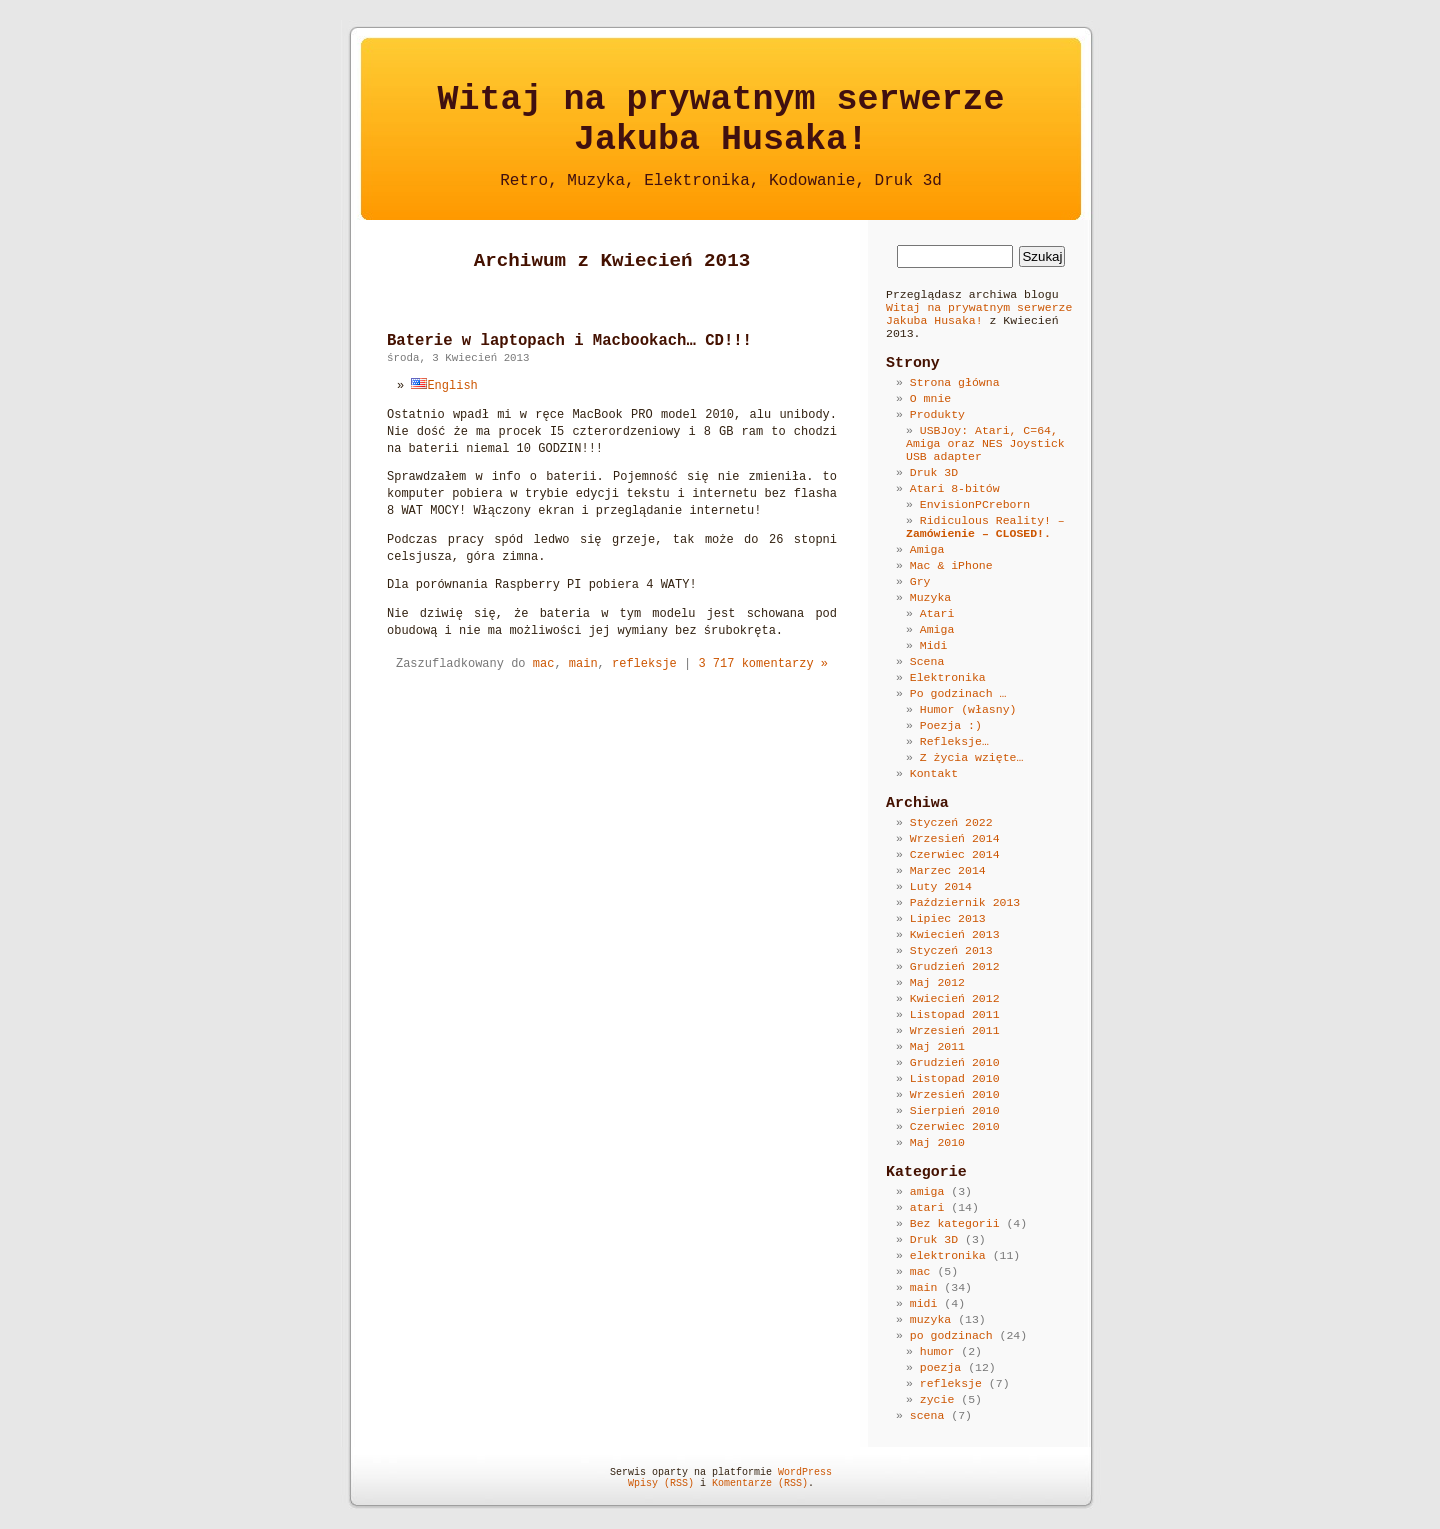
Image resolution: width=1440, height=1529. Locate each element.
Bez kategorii (955, 1223)
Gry (920, 581)
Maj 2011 (937, 1046)
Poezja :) (951, 725)
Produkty (937, 414)
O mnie (930, 398)
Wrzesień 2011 (955, 1030)
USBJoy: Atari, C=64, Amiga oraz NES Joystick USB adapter (985, 443)
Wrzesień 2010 (955, 1094)
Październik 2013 (965, 902)
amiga (927, 1191)
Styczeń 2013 (951, 950)
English (444, 386)
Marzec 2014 (948, 870)
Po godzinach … (958, 693)
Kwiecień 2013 (955, 934)
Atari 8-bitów (955, 488)
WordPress (805, 1472)
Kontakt (934, 773)
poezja (940, 1367)
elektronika (948, 1255)
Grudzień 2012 (955, 966)
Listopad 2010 (955, 1078)
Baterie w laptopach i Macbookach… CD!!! (569, 341)
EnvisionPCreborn (975, 504)
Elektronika (948, 677)
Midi (934, 645)
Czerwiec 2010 (955, 1126)
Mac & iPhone (951, 565)
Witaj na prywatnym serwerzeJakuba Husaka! (720, 120)
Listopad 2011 (955, 1014)
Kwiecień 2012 (955, 998)
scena (927, 1415)
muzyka (930, 1319)
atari (927, 1207)
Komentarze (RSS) (760, 1483)
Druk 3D (934, 472)
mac (544, 664)
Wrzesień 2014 (955, 838)
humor (937, 1351)
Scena (927, 661)
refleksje (644, 664)
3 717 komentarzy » (763, 664)
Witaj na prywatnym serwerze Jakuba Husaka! (979, 314)
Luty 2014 (941, 886)
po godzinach (951, 1335)
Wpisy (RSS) (661, 1483)
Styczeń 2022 (951, 822)
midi (924, 1303)
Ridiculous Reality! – (985, 527)
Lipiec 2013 (948, 918)
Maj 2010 (937, 1142)
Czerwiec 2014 (955, 854)
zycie (937, 1399)
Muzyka (930, 597)
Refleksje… (954, 741)
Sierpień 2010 (955, 1110)
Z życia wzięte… (972, 757)
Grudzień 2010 (955, 1062)
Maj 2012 (937, 982)
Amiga (927, 549)
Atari (937, 613)
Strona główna (955, 382)
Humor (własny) (968, 709)
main (583, 664)
